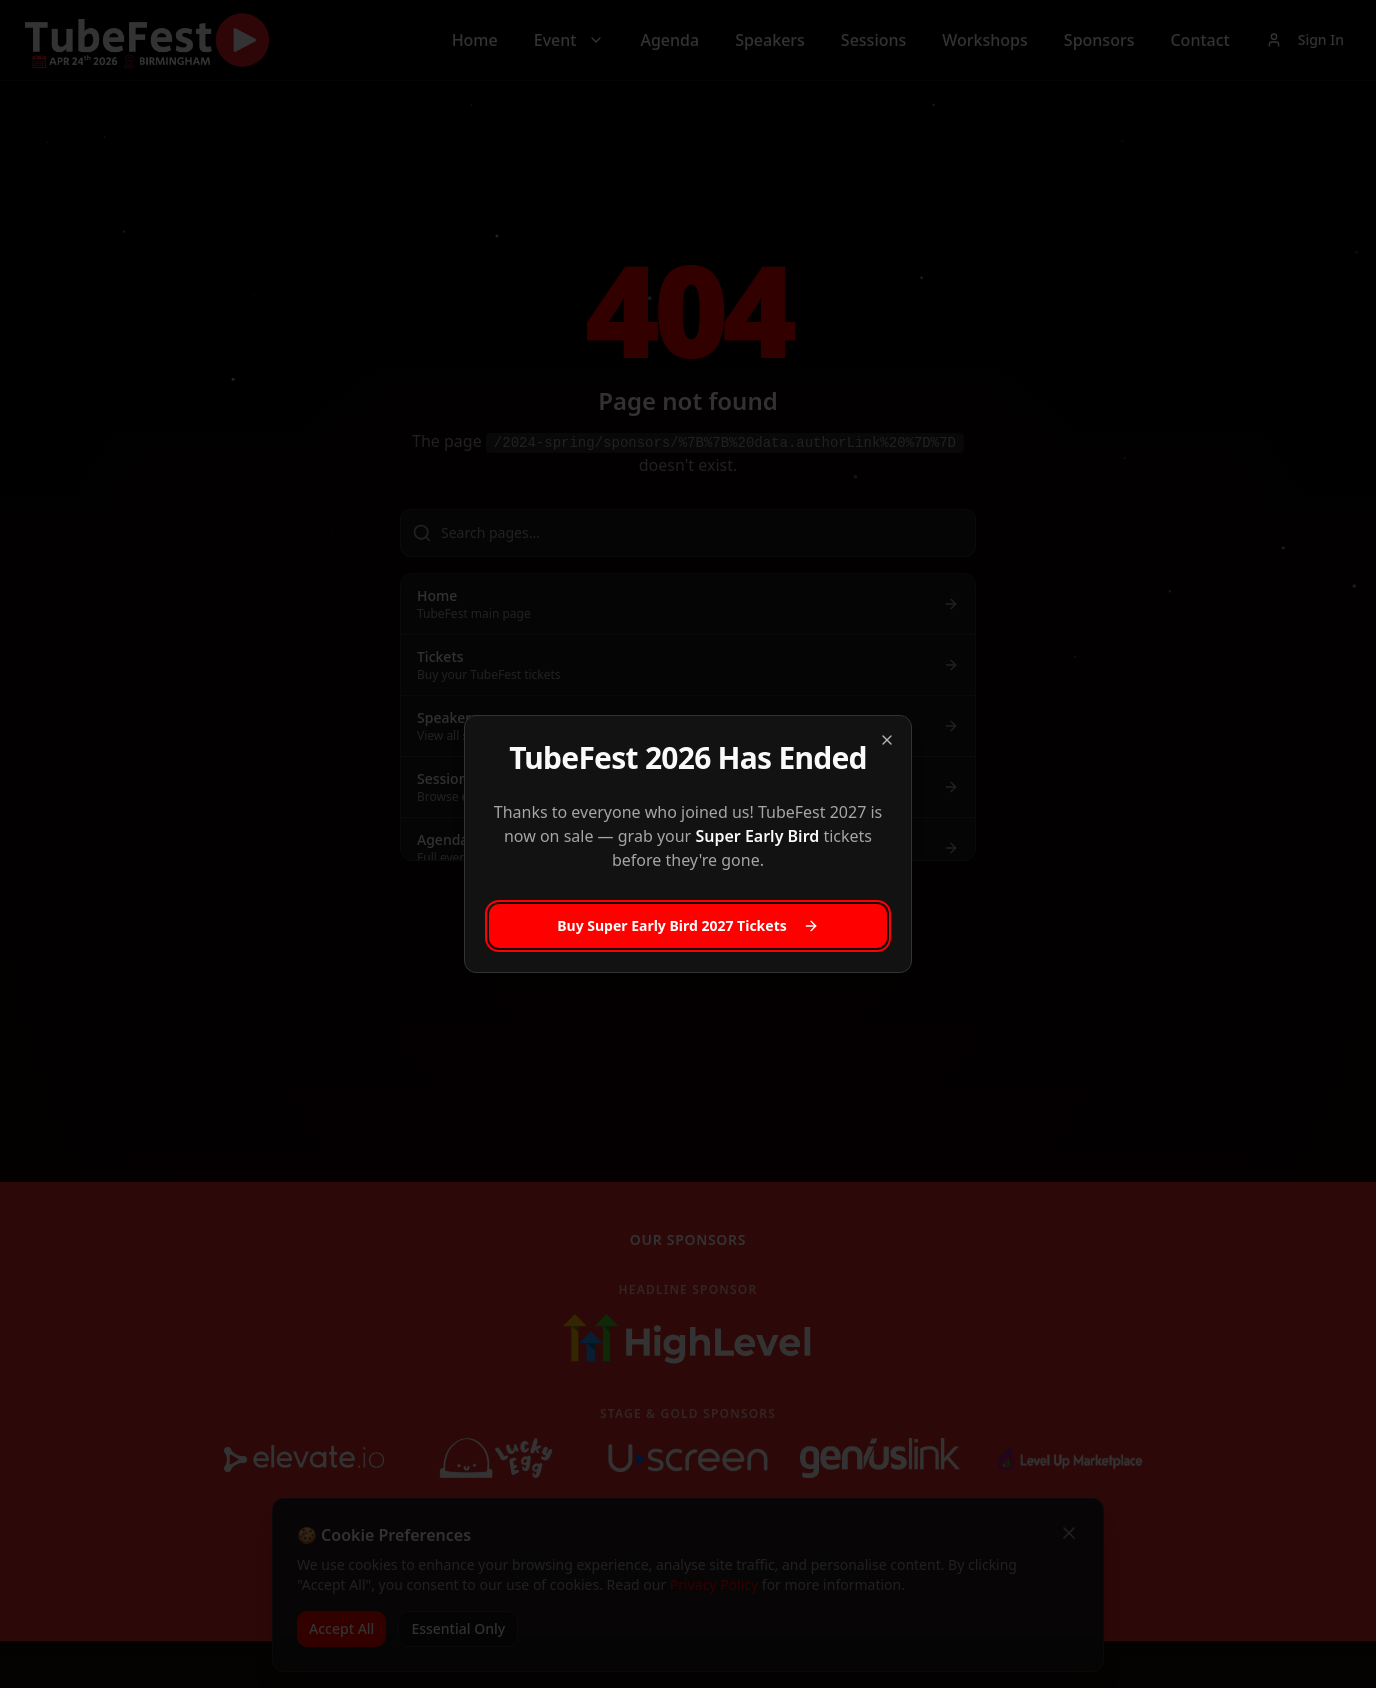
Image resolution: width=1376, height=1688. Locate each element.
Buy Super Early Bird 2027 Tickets (688, 925)
